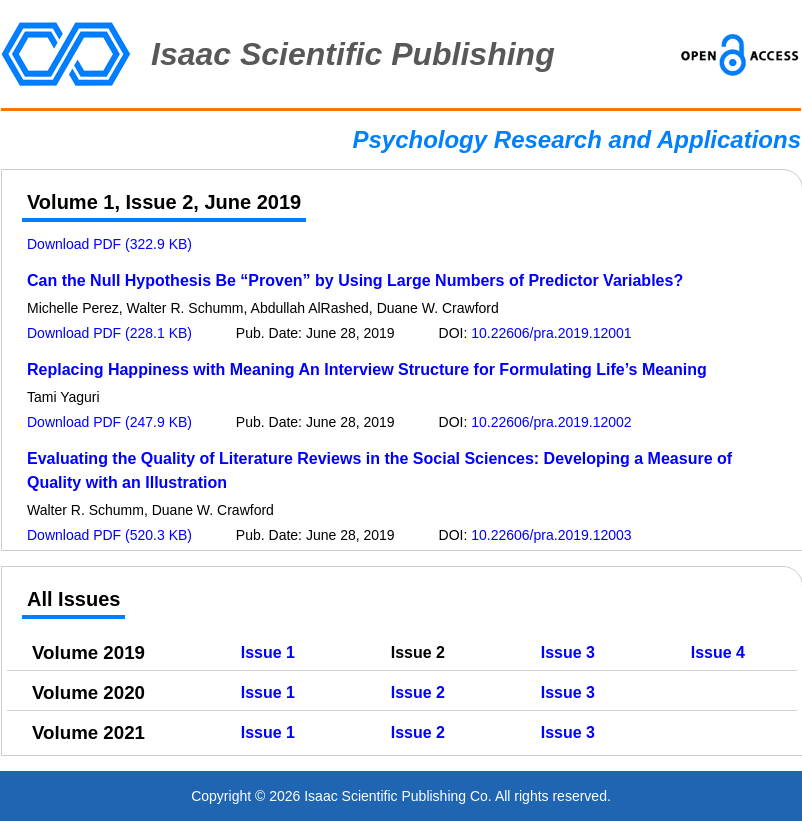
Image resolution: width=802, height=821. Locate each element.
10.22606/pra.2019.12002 (551, 422)
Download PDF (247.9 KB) (109, 422)
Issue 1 (268, 652)
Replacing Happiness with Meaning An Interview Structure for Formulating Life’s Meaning (367, 369)
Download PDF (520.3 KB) (109, 535)
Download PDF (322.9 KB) (109, 244)
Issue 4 (718, 652)
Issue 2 (418, 692)
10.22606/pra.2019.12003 (551, 535)
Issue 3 (568, 652)
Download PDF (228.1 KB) (109, 333)
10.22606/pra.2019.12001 (551, 333)
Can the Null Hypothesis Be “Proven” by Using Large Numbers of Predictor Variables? (355, 280)
